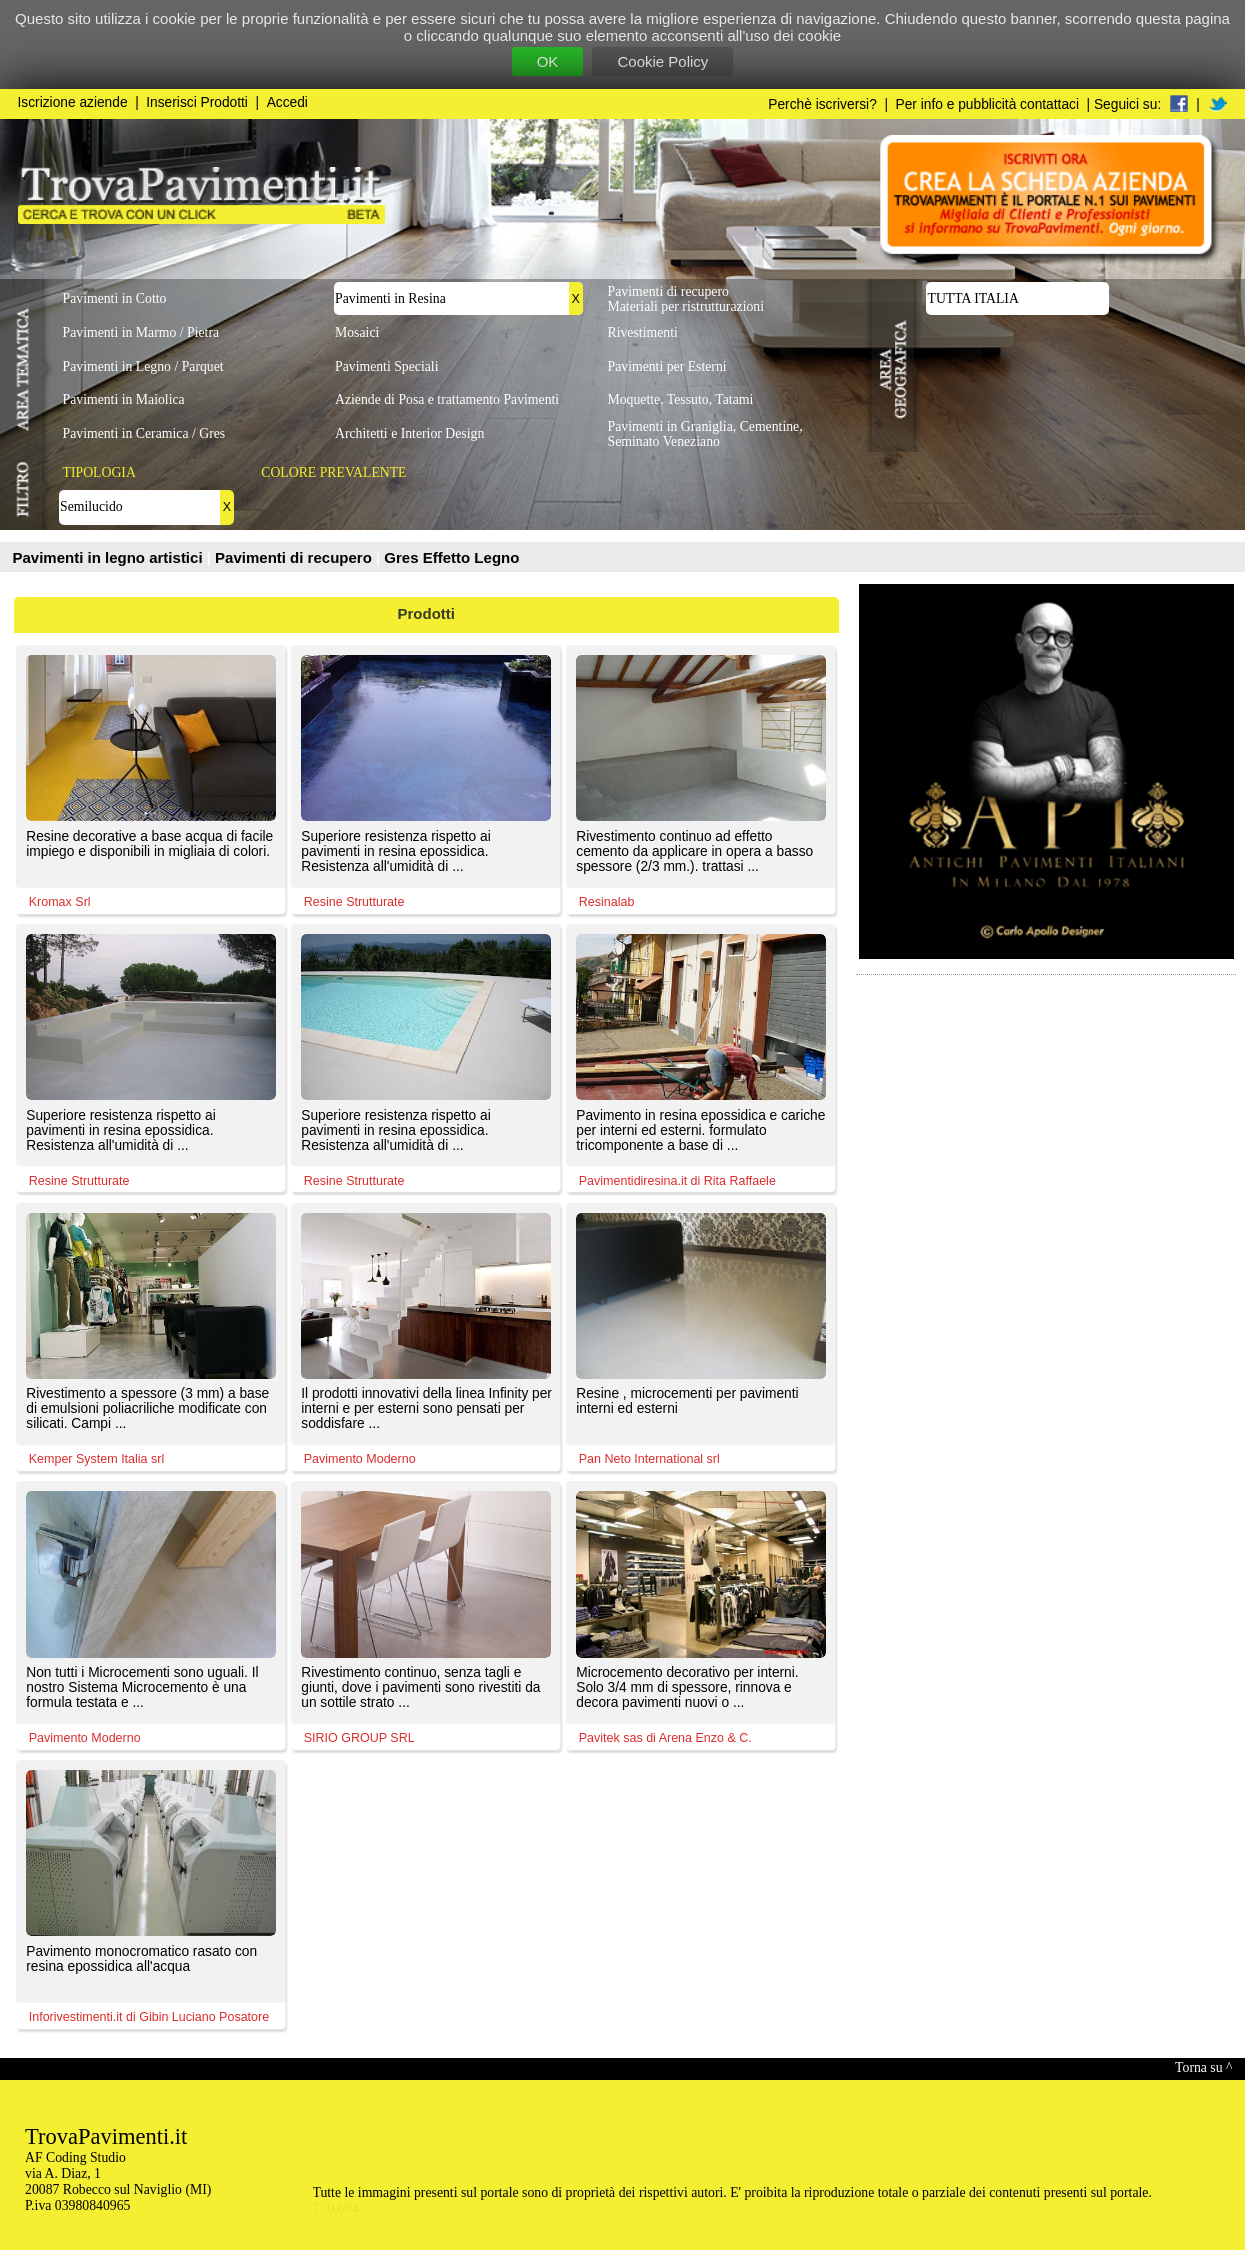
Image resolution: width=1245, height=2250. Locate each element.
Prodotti (427, 613)
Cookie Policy (662, 61)
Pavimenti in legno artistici (110, 557)
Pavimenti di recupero (295, 557)
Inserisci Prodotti (197, 102)
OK (548, 61)
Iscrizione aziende (73, 102)
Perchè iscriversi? (822, 104)
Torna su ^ (1203, 2067)
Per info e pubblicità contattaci (987, 104)
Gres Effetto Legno (451, 557)
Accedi (287, 102)
